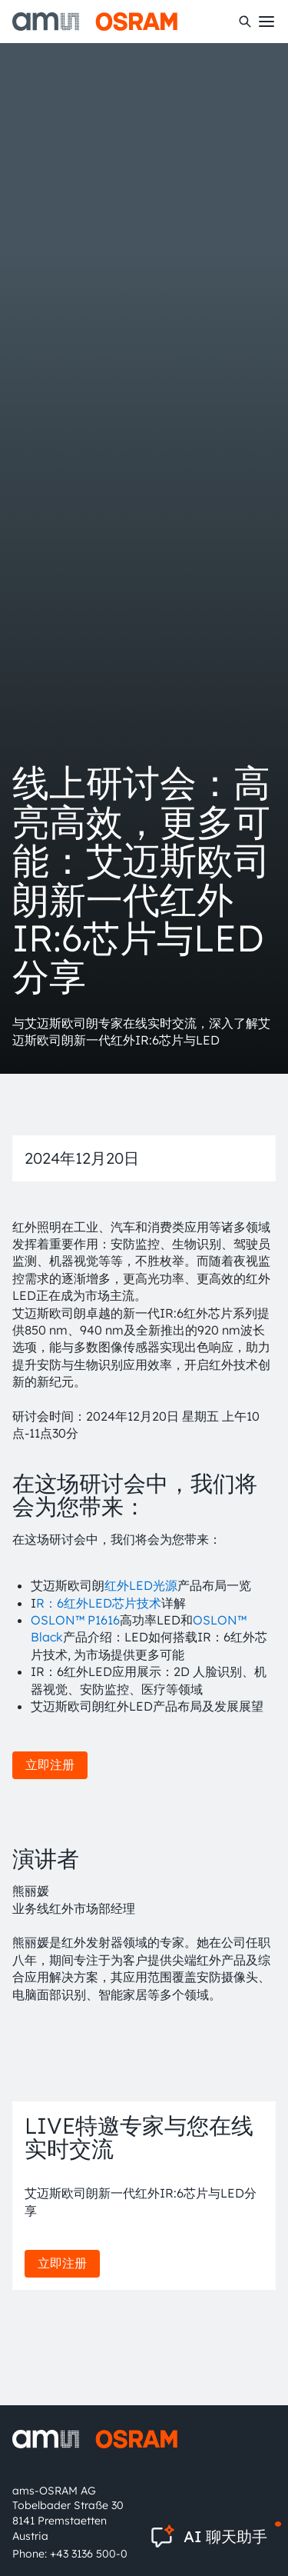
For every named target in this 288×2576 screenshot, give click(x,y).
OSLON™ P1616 (75, 1620)
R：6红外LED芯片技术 (98, 1603)
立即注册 (49, 1764)
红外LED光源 (140, 1585)
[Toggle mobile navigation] (266, 21)
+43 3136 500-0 (88, 2554)
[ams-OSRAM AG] (94, 21)
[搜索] (245, 21)
